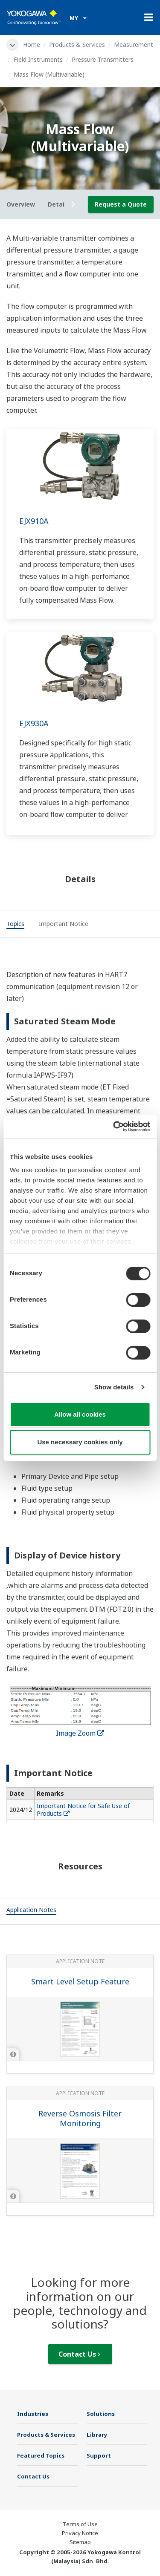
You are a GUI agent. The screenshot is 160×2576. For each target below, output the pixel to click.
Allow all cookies (80, 1414)
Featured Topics (40, 2455)
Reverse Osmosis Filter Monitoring (80, 2118)
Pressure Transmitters (103, 59)
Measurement (133, 44)
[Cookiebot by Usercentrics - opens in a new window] (114, 1126)
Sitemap (80, 2542)
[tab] (15, 924)
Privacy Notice (80, 2533)
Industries (32, 2414)
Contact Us (79, 2354)
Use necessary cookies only (79, 1442)
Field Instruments (38, 59)
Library (97, 2434)
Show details (114, 1387)
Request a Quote (121, 204)
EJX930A (34, 723)
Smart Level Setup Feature (80, 1981)
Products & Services (77, 44)
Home (31, 44)
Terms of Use (80, 2524)
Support (99, 2455)
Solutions (101, 2414)
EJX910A (34, 521)
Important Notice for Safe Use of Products (83, 1809)
